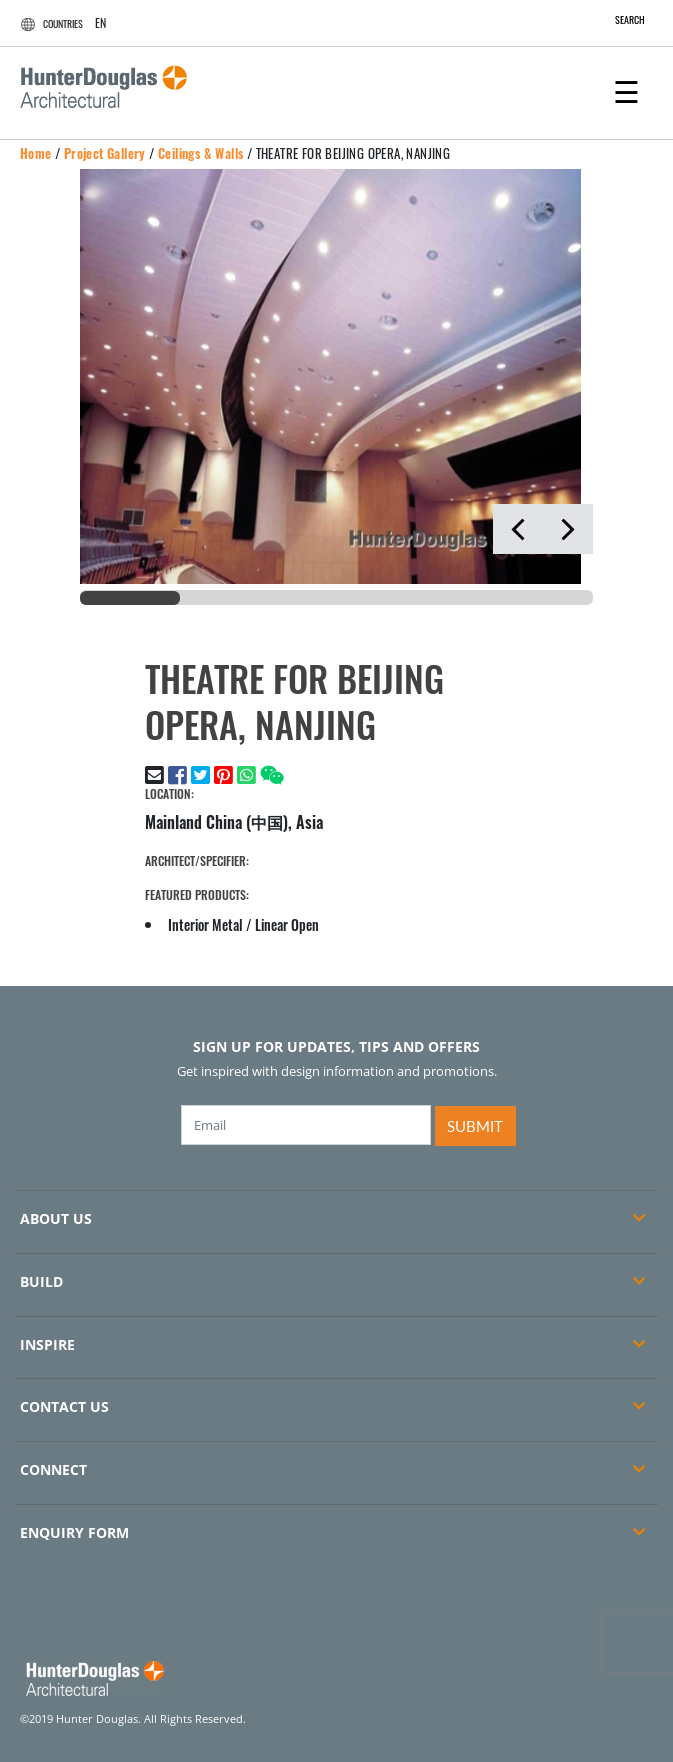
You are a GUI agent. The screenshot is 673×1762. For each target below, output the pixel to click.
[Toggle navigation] (626, 90)
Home (36, 153)
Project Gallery (105, 153)
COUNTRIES (49, 23)
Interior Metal (205, 924)
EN (100, 22)
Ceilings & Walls (200, 153)
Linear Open (287, 924)
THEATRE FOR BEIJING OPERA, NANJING (353, 153)
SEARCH (619, 19)
